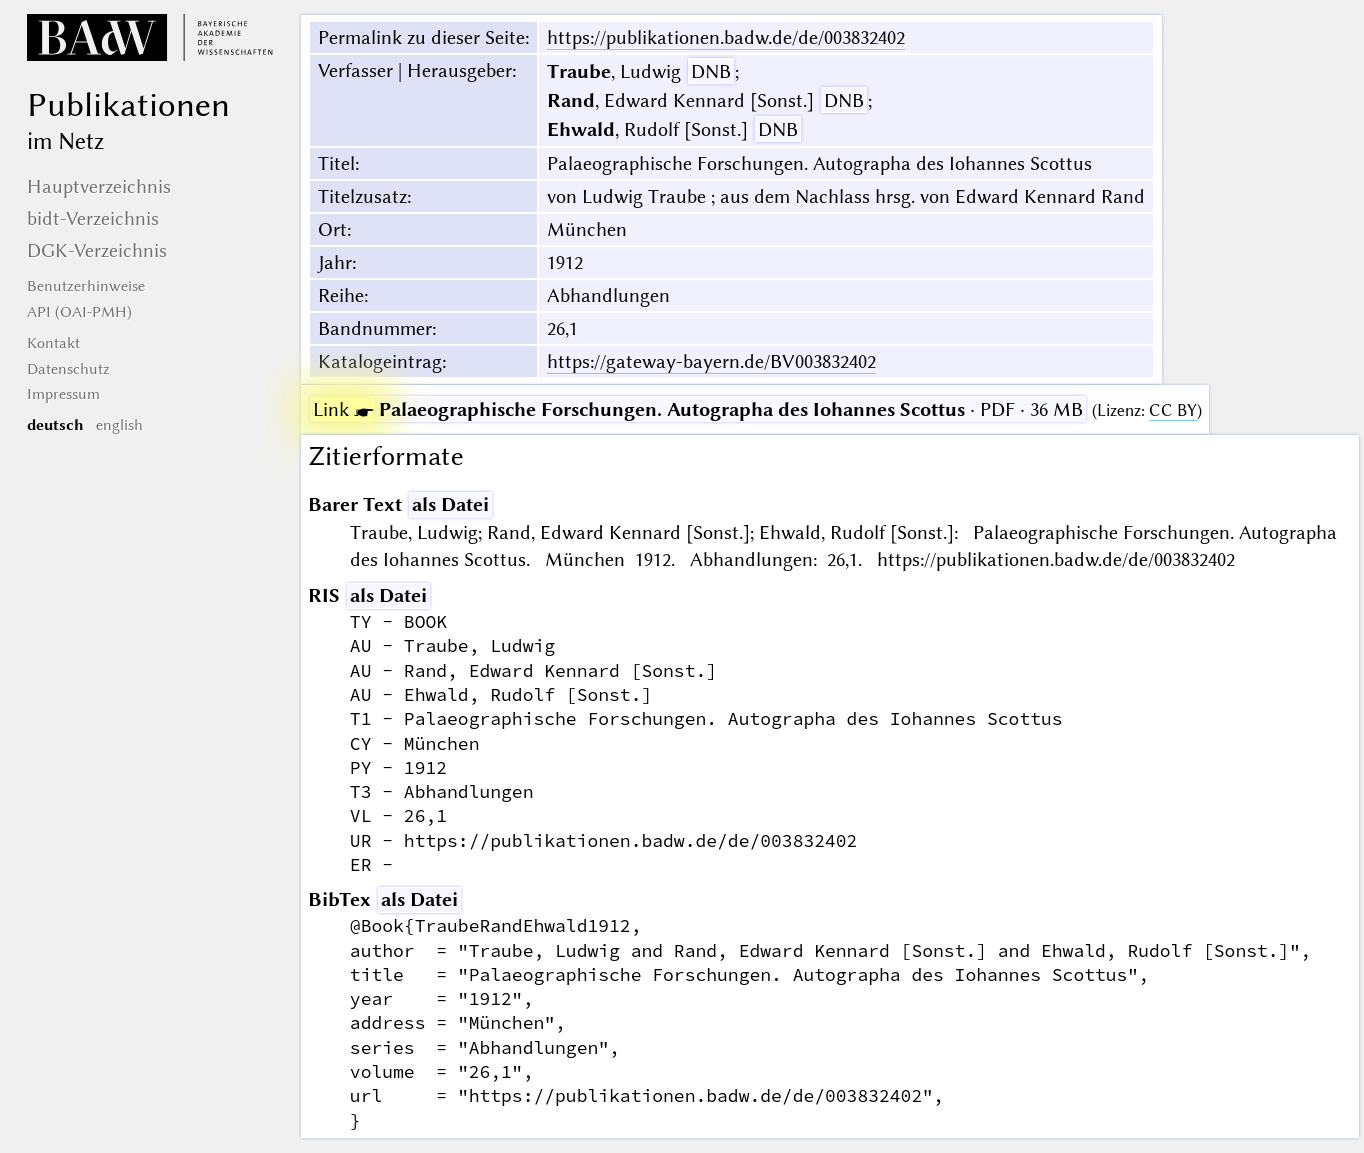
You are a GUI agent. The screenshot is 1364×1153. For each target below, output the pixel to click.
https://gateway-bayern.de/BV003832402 (711, 361)
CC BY (1173, 410)
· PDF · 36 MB (698, 409)
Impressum (63, 394)
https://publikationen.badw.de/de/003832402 (726, 37)
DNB (711, 71)
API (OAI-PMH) (79, 312)
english (119, 425)
